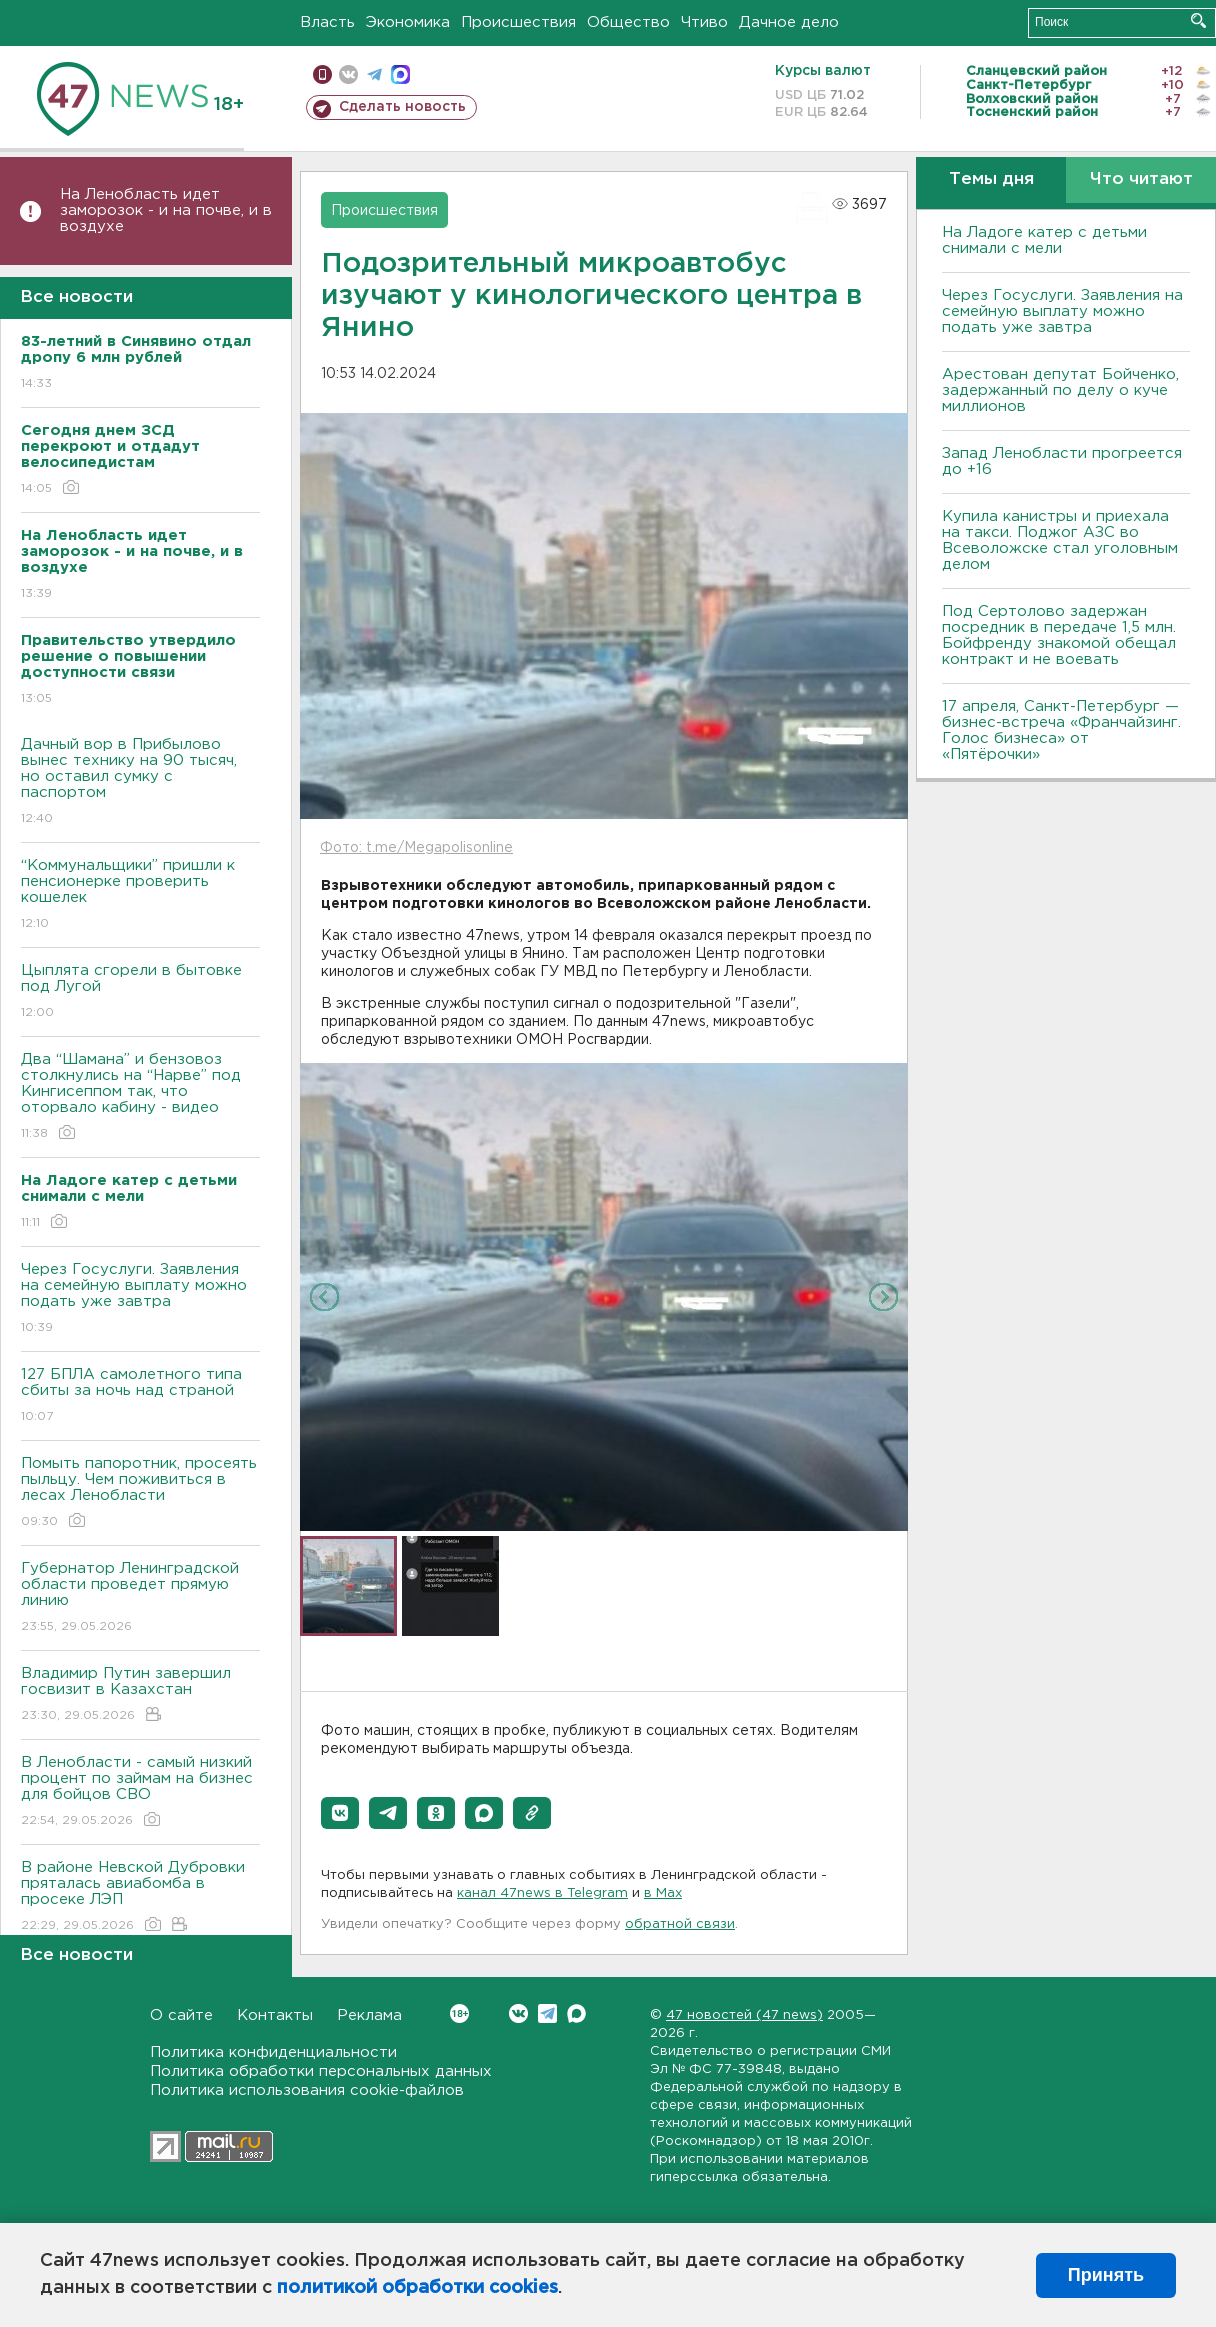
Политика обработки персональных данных (321, 2071)
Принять (1106, 2275)
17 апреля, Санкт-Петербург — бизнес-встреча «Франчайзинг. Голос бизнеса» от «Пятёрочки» (1061, 730)
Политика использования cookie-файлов (307, 2090)
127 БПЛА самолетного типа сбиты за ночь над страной (140, 1396)
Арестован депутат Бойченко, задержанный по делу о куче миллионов (1060, 390)
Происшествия (518, 22)
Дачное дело (789, 22)
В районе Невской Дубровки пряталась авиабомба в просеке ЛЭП (140, 1897)
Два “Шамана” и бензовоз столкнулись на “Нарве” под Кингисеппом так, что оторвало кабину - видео (140, 1097)
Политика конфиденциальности (273, 2052)
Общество (628, 22)
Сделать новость (402, 107)
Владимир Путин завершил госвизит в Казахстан (140, 1695)
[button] (340, 1813)
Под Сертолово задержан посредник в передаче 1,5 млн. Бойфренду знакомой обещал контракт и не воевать (1059, 635)
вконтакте (348, 74)
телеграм (374, 74)
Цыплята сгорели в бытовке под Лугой (140, 992)
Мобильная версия (322, 74)
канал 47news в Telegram (542, 1893)
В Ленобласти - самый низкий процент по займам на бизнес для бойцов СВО (140, 1792)
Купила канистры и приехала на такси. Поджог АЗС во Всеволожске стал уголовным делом (1060, 540)
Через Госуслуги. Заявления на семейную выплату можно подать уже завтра (140, 1299)
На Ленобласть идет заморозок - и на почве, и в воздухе (166, 210)
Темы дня (991, 179)
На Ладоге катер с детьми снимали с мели (1044, 240)
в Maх (663, 1893)
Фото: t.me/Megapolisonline (416, 848)
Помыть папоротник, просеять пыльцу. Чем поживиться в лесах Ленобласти (140, 1493)
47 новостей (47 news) (744, 2015)
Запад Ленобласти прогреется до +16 (1062, 461)
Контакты (275, 2015)
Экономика (408, 22)
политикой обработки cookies (417, 2288)
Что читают (1141, 179)
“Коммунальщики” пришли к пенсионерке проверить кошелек (140, 895)
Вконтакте (459, 2013)
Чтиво (704, 22)
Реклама (369, 2015)
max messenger (400, 74)
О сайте (181, 2015)
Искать (1198, 20)
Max (576, 2013)
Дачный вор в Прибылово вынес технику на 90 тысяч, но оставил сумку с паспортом (140, 782)
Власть (327, 22)
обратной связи (680, 1924)
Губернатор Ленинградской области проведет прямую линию (140, 1598)
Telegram (547, 2013)
